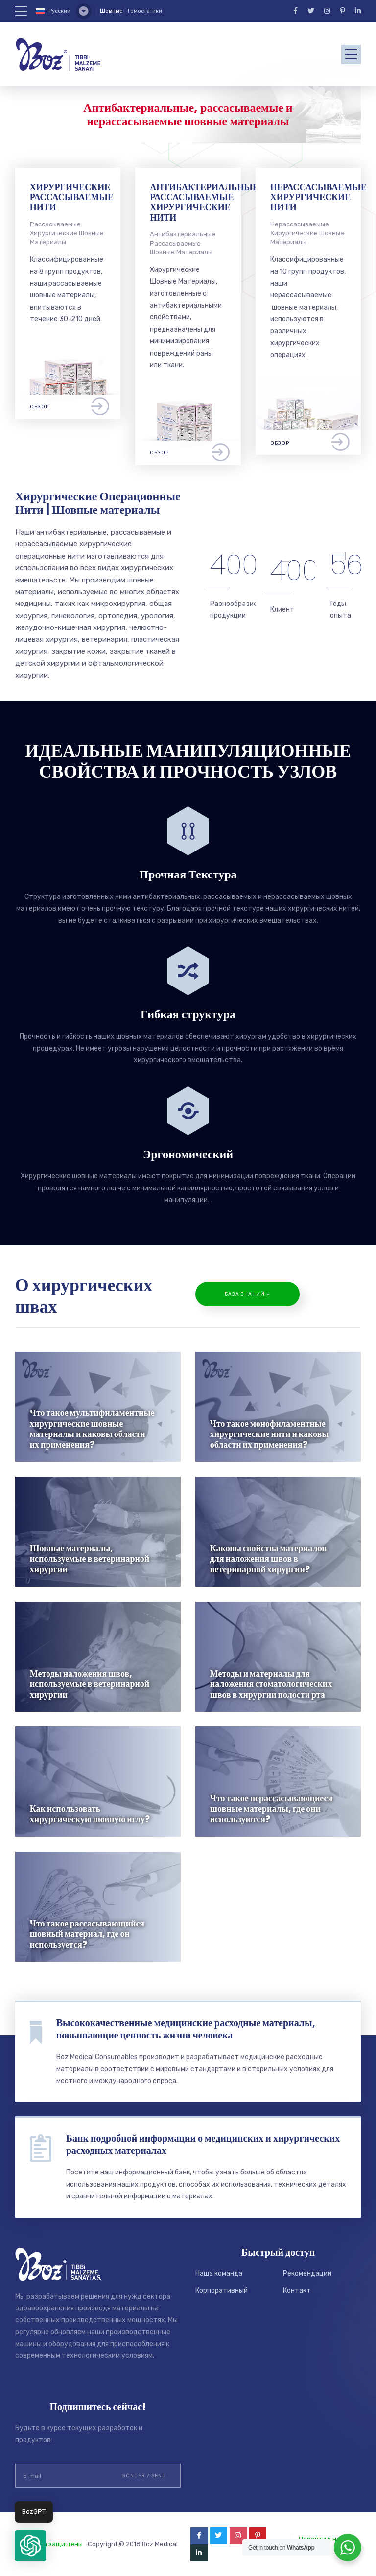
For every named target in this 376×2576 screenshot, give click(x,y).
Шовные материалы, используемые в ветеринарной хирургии (89, 1558)
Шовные (111, 11)
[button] (30, 2545)
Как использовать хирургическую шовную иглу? (90, 1813)
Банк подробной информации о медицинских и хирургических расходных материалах (203, 2144)
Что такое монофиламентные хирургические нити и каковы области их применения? (269, 1434)
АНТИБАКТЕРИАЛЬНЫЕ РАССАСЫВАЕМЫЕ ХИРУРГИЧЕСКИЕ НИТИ (204, 202)
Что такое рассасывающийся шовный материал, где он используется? (87, 1933)
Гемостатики (145, 11)
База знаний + (247, 1294)
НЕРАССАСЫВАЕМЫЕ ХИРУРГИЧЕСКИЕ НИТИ (318, 197)
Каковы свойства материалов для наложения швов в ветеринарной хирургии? (268, 1558)
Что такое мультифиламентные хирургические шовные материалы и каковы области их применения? (92, 1429)
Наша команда (218, 2273)
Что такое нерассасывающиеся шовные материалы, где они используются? (271, 1808)
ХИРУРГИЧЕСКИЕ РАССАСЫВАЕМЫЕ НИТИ (72, 197)
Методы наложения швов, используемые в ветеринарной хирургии (89, 1684)
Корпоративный (221, 2290)
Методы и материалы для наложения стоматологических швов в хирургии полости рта (271, 1684)
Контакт (297, 2290)
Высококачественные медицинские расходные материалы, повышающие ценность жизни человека (185, 2029)
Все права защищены (49, 2544)
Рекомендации (307, 2273)
